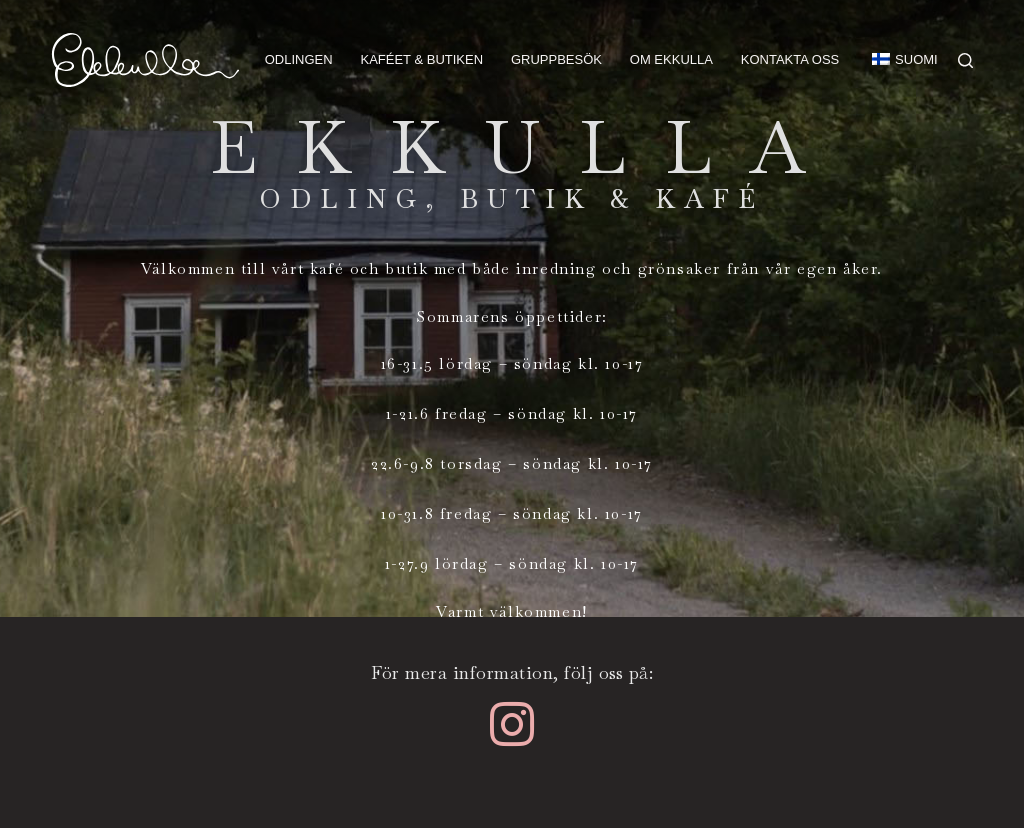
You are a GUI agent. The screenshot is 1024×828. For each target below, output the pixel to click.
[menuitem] (896, 60)
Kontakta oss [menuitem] (790, 59)
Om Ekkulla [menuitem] (671, 59)
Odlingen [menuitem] (299, 59)
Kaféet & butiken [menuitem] (421, 59)
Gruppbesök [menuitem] (556, 59)
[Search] (965, 60)
